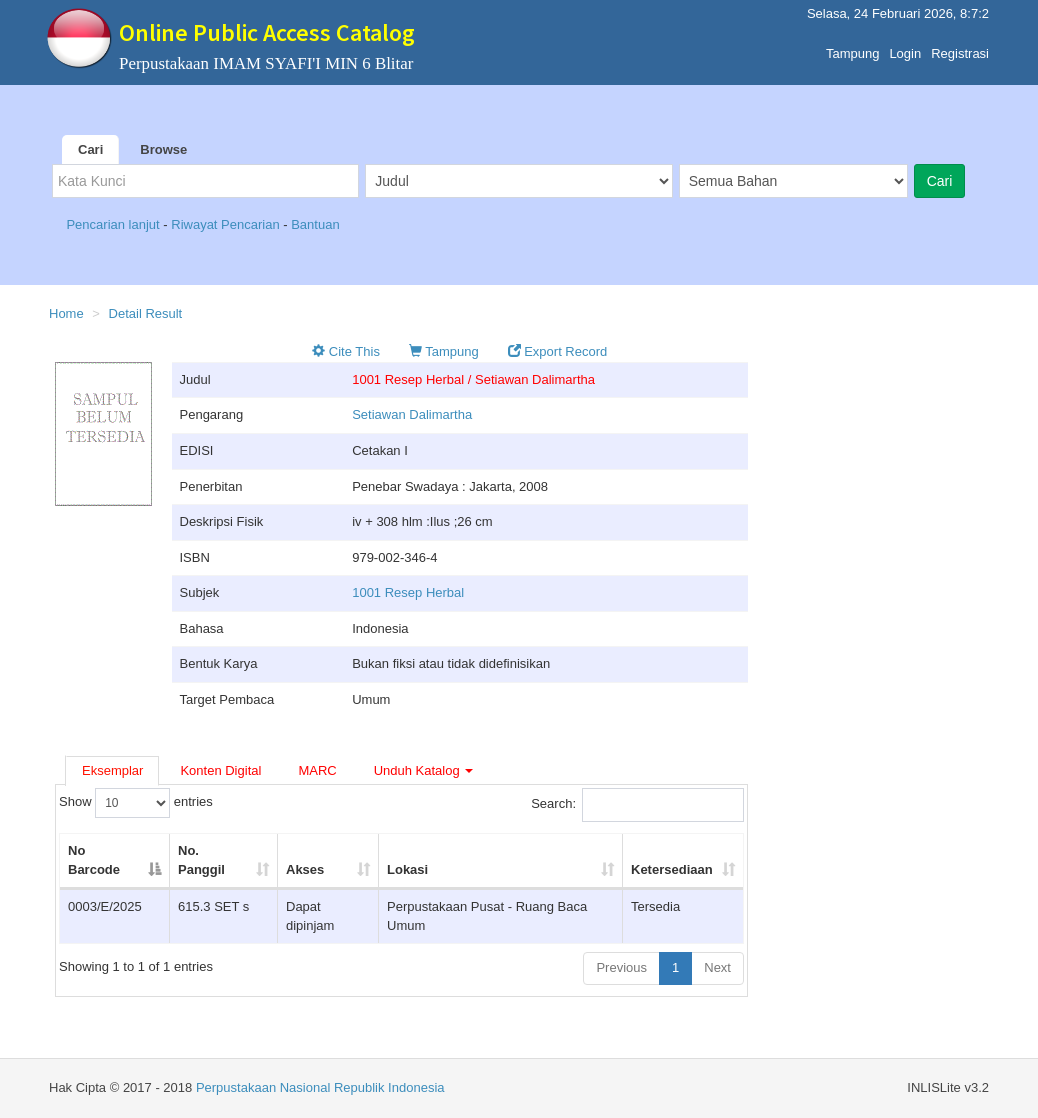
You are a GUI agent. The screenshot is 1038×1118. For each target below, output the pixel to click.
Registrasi (960, 48)
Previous (621, 967)
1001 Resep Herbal (408, 592)
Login (905, 48)
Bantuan (315, 224)
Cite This (346, 351)
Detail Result (146, 313)
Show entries (136, 803)
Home (66, 313)
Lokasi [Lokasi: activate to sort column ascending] (407, 869)
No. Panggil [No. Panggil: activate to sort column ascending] (201, 860)
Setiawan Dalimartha (412, 414)
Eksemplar (112, 770)
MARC (317, 770)
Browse (163, 149)
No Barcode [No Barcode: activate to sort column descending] (94, 860)
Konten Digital (220, 770)
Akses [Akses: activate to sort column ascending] (305, 869)
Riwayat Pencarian (227, 224)
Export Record (558, 351)
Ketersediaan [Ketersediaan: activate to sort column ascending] (672, 869)
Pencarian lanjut (114, 224)
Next (717, 967)
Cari (90, 149)
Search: (637, 805)
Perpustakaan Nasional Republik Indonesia (320, 1087)
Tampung (852, 48)
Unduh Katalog (424, 770)
